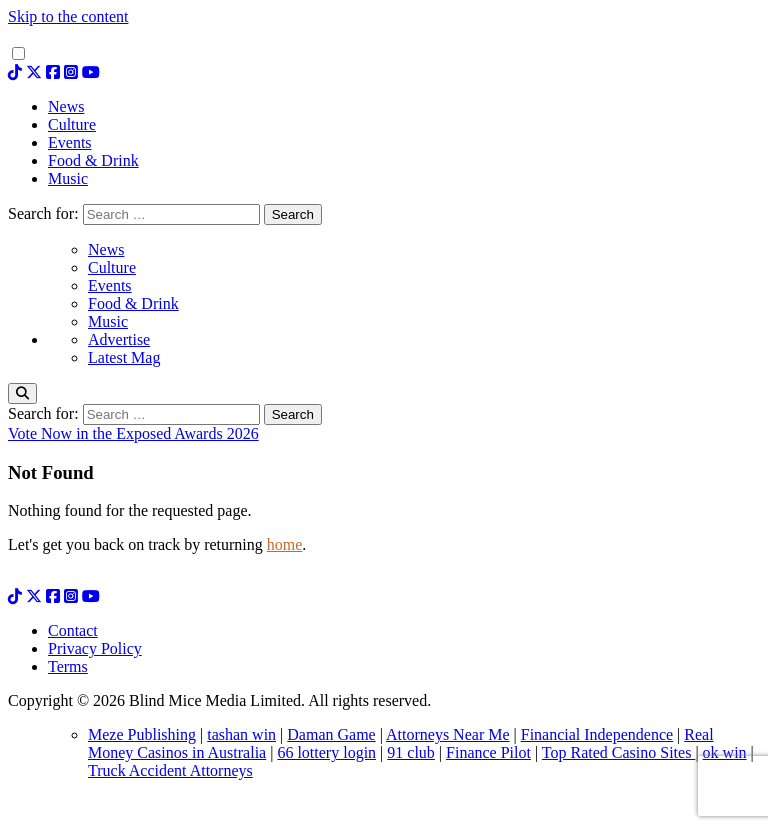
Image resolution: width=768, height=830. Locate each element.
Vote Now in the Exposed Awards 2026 (133, 433)
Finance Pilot (488, 752)
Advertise (119, 339)
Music (108, 321)
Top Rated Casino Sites (619, 752)
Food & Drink (133, 303)
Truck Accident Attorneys (170, 770)
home (285, 544)
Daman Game (331, 734)
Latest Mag (124, 357)
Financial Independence (597, 734)
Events (110, 285)
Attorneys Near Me (448, 734)
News (106, 249)
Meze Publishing (142, 734)
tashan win (241, 734)
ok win (725, 752)
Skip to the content (68, 16)
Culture (112, 267)
